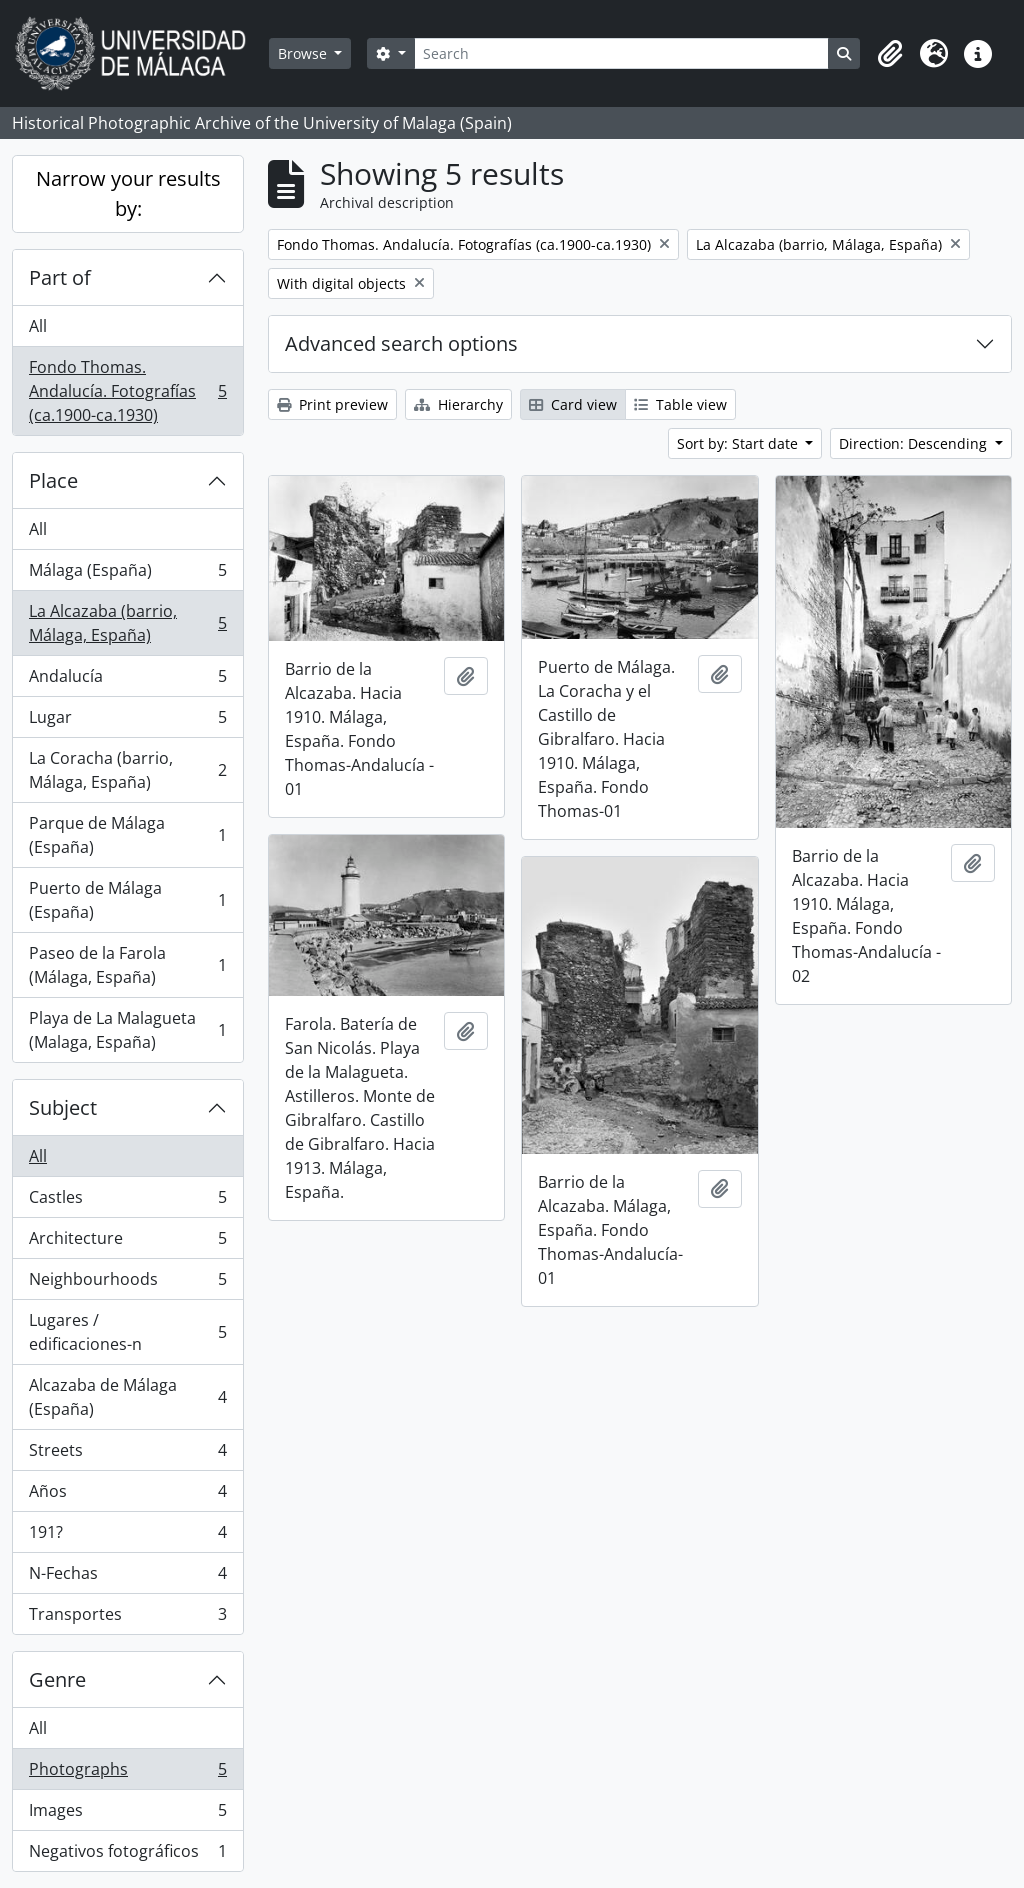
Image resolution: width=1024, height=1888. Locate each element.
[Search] (621, 53)
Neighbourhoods (127, 1283)
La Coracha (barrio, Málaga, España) (127, 770)
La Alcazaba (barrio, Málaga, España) (127, 623)
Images (127, 1814)
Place (53, 480)
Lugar (127, 721)
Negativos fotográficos (127, 1855)
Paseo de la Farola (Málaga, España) (127, 965)
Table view (680, 404)
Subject (63, 1107)
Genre (57, 1679)
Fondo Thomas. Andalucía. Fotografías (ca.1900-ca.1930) (127, 391)
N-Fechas (127, 1577)
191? (127, 1536)
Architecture (127, 1242)
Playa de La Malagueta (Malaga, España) (127, 1030)
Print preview (332, 404)
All (38, 326)
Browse (304, 53)
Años (127, 1495)
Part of (60, 277)
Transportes (127, 1618)
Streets (127, 1454)
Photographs (127, 1773)
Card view (573, 404)
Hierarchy (458, 404)
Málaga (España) (127, 574)
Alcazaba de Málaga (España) (127, 1397)
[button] (890, 54)
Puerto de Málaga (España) (127, 900)
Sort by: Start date (739, 443)
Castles (127, 1201)
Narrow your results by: (128, 193)
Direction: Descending (915, 443)
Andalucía (127, 680)
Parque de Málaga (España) (127, 835)
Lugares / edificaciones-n (127, 1332)
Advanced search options (401, 343)
